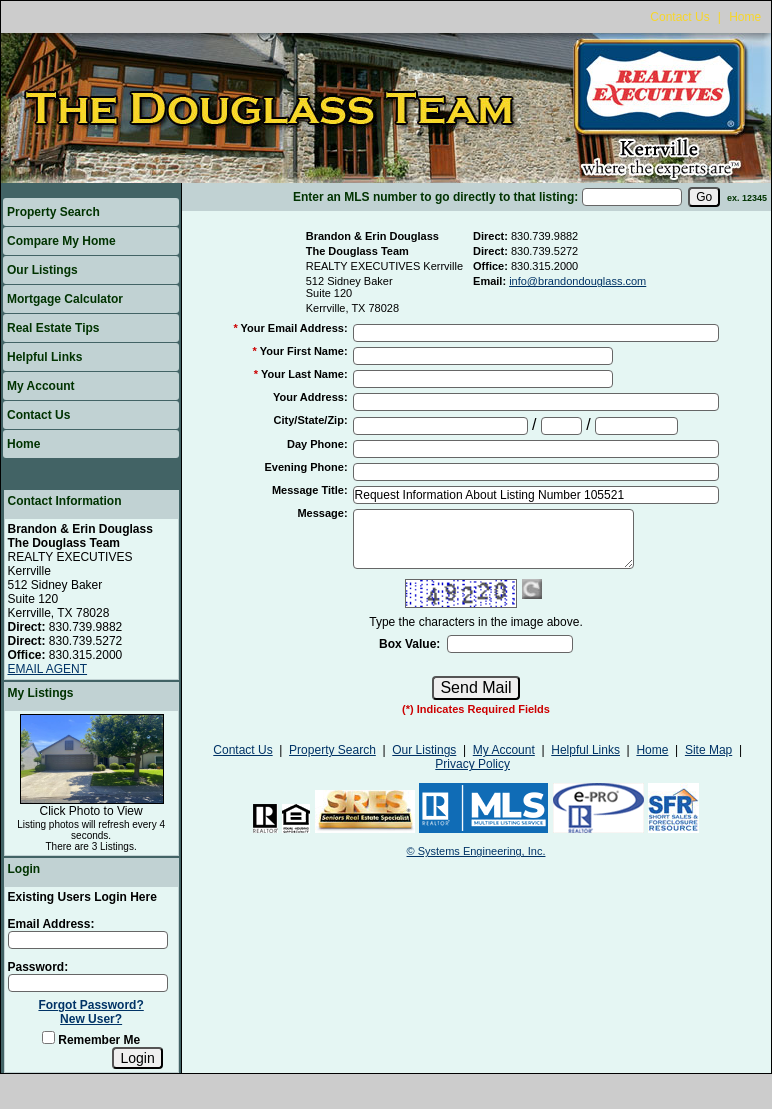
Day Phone (317, 444)
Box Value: (409, 644)
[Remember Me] (48, 1037)
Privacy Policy (472, 764)
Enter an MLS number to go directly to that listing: (435, 197)
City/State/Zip (311, 420)
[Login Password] (88, 983)
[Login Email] (88, 940)
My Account (41, 386)
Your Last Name (304, 374)
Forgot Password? (90, 1005)
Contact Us (679, 17)
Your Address (310, 397)
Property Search (53, 212)
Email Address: (51, 924)
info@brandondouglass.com (577, 281)
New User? (91, 1019)
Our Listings (42, 270)
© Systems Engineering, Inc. (476, 851)
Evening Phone (305, 467)
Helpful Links (44, 357)
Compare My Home (61, 241)
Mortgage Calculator (65, 299)
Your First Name (304, 351)
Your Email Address (294, 328)
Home (745, 17)
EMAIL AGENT (48, 669)
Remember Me (91, 1040)
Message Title (310, 490)
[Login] (137, 1058)
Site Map (708, 750)
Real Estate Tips (53, 328)
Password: (38, 967)
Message (322, 513)
